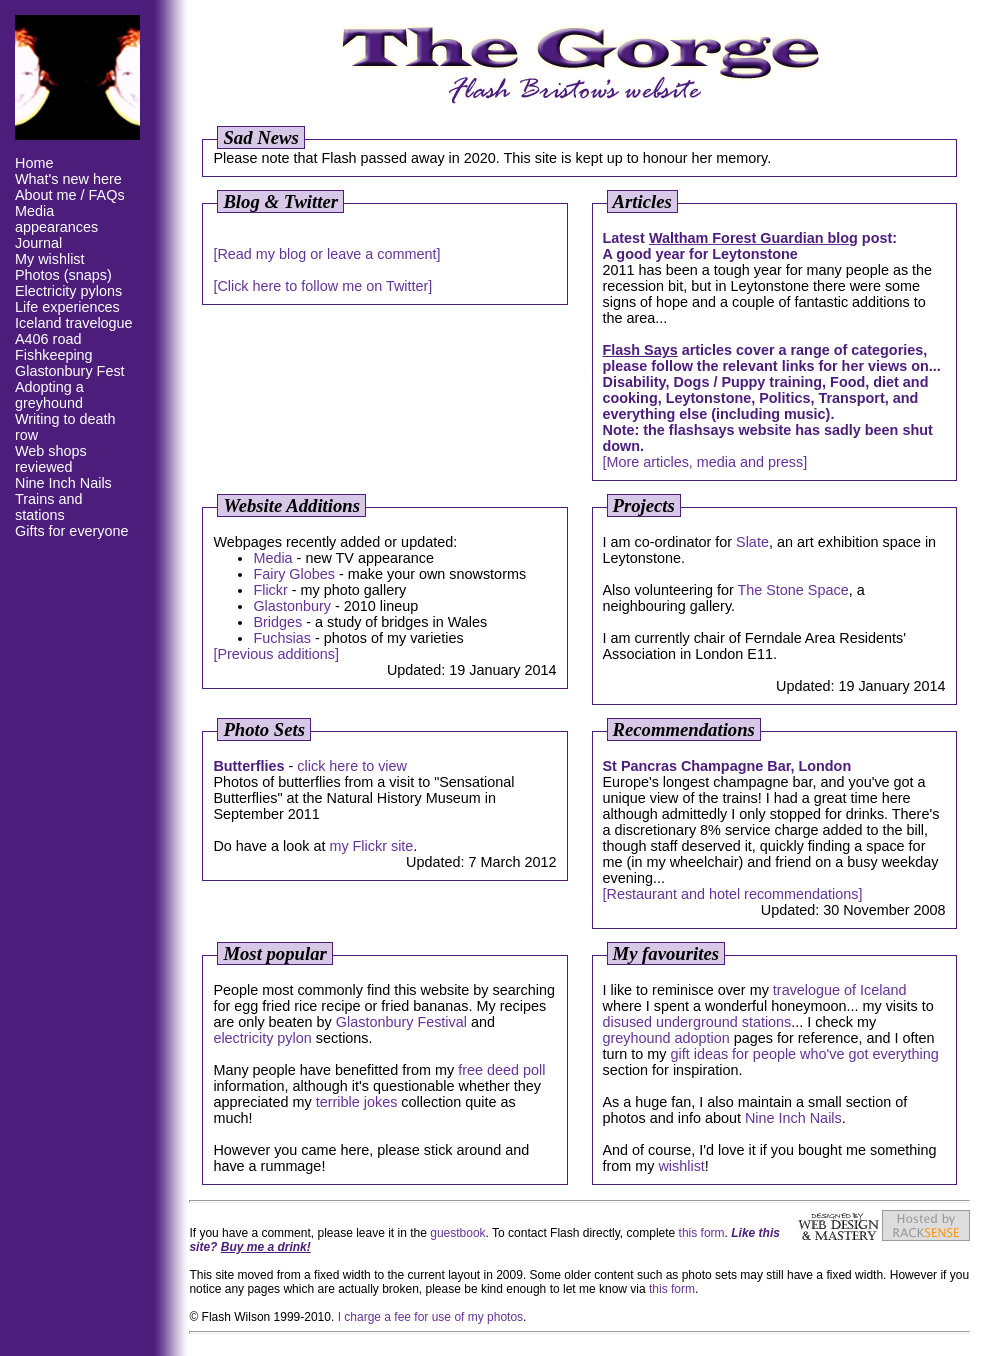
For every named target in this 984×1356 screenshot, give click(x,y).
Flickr (270, 590)
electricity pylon (262, 1038)
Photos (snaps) (63, 275)
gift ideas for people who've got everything (804, 1054)
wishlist (681, 1166)
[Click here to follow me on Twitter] (322, 286)
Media (272, 558)
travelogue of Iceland (840, 990)
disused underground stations (697, 1022)
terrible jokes (357, 1102)
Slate (752, 542)
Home (34, 163)
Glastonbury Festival (401, 1022)
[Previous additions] (276, 654)
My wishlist (50, 259)
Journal (38, 243)
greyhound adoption (666, 1038)
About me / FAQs (70, 195)
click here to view (352, 766)
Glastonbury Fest (70, 371)
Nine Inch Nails (63, 483)
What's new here (68, 179)
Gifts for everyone (72, 531)
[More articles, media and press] (705, 462)
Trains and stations (48, 507)
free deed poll (501, 1070)
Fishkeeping (54, 355)
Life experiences (67, 307)
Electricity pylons (68, 291)
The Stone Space (792, 590)
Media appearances (56, 219)
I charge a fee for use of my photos (430, 1317)
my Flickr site (371, 846)
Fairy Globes (294, 574)
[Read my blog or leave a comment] (326, 254)
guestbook (457, 1233)
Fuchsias (282, 638)
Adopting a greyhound (49, 395)
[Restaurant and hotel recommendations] (733, 894)
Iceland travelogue (74, 323)
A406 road (48, 339)
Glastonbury (292, 606)
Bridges (277, 622)
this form (702, 1233)
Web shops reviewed (51, 459)
